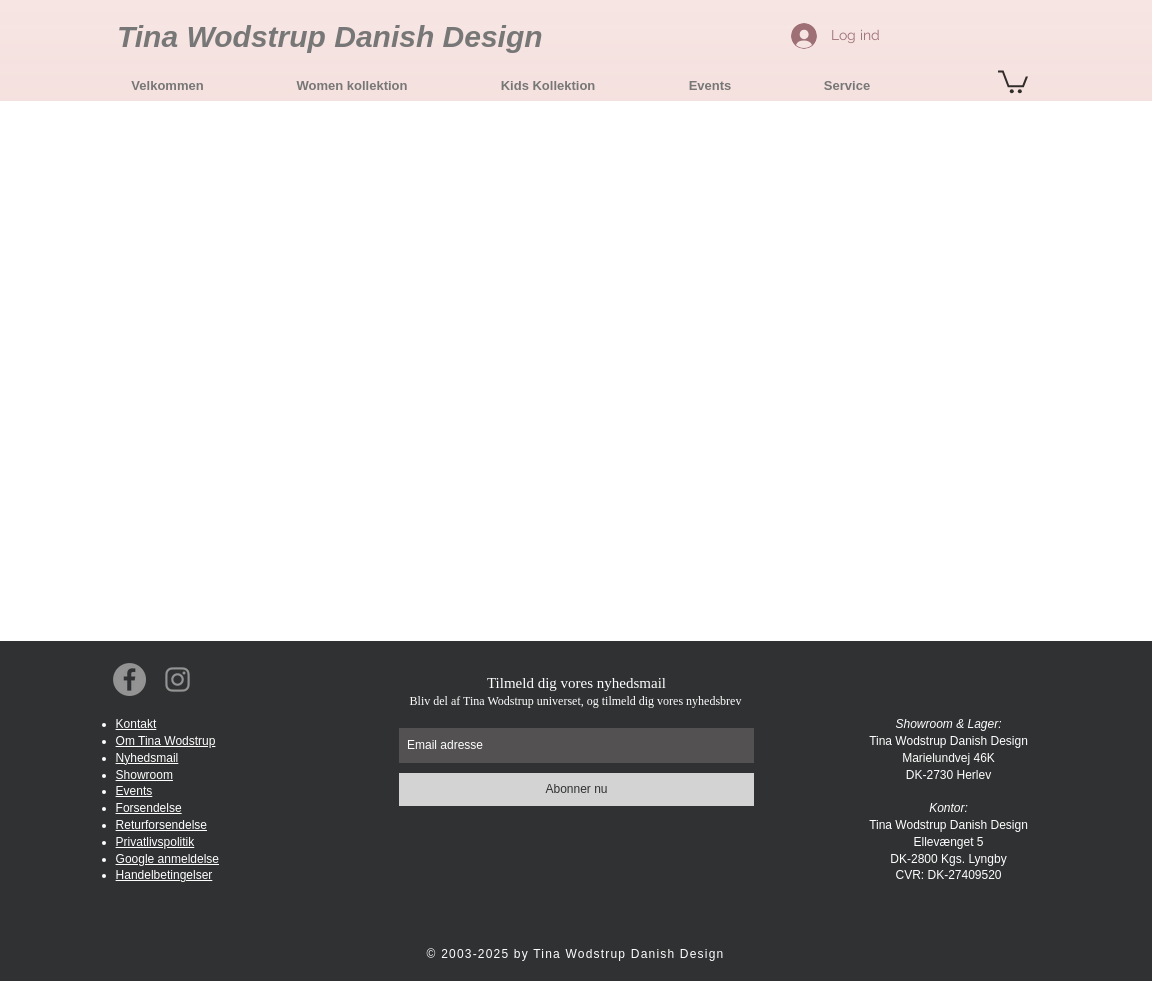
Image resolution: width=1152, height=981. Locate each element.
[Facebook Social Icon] (129, 679)
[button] (352, 86)
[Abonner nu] (576, 789)
